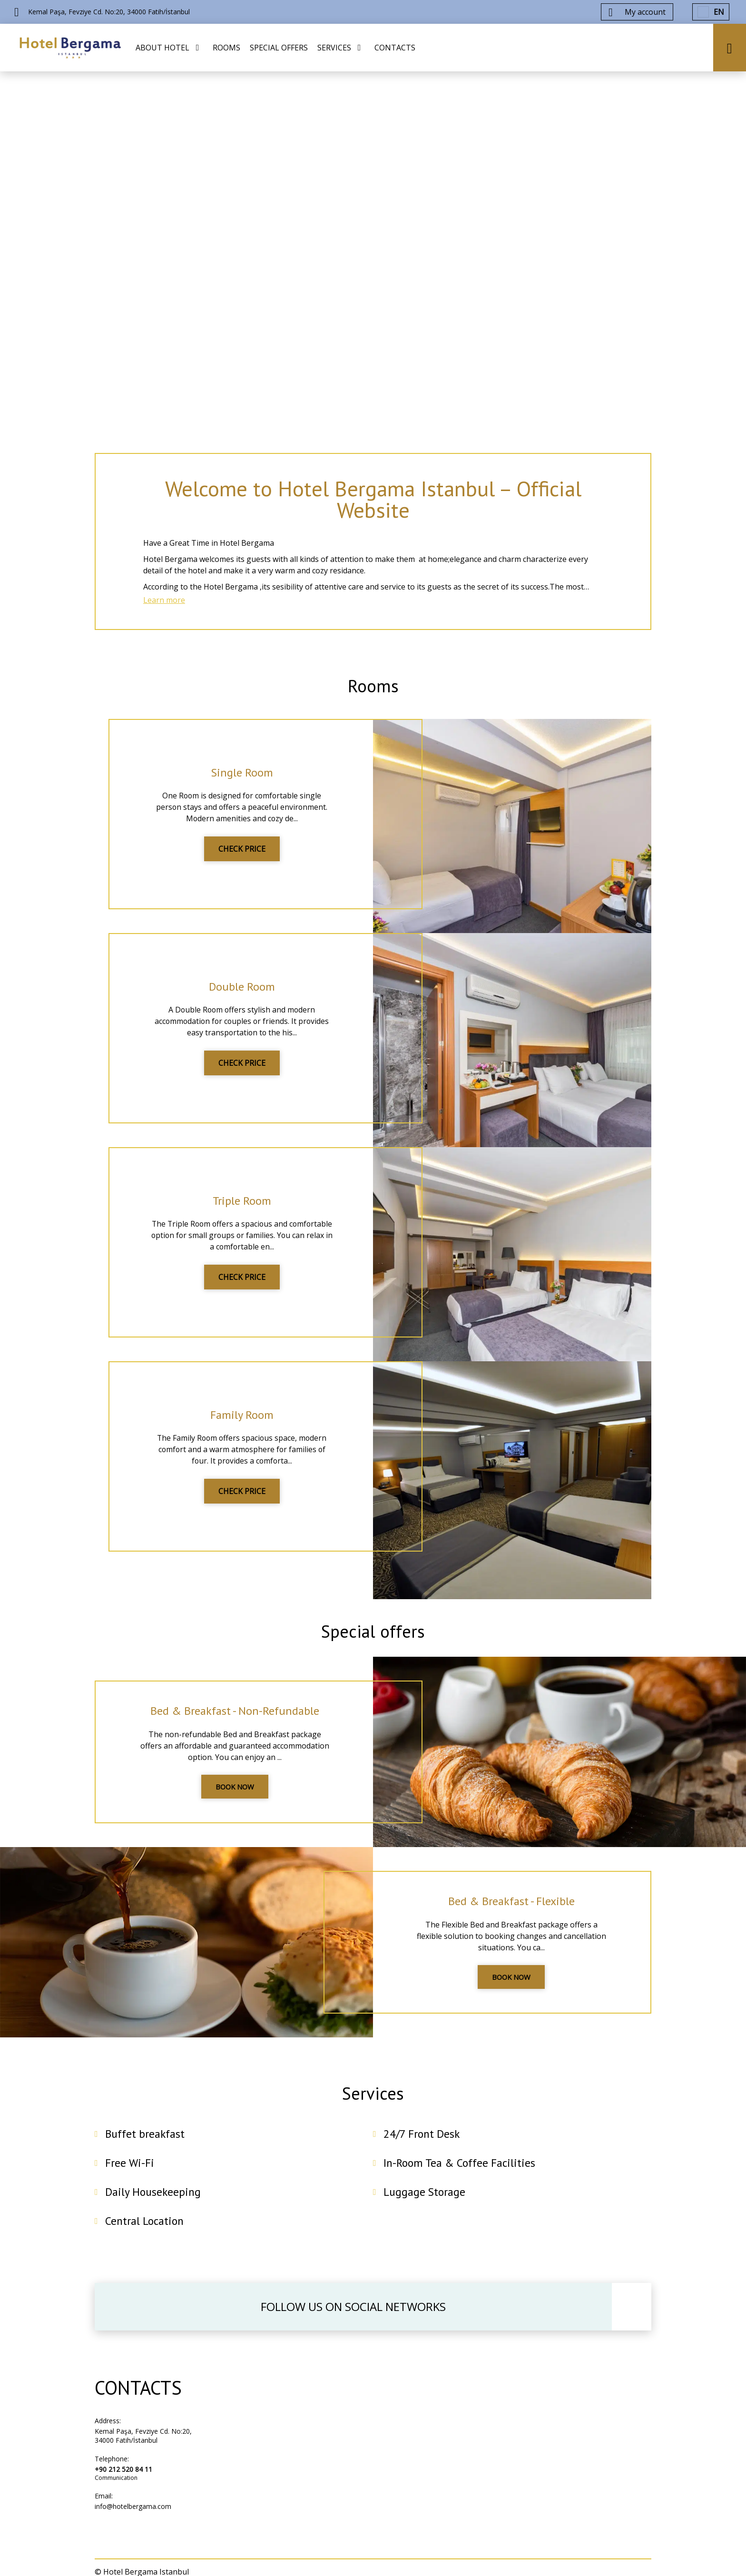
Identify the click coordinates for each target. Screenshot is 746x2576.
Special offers (373, 1639)
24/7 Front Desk (422, 2148)
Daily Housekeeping (154, 2206)
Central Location (145, 2235)
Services (373, 2105)
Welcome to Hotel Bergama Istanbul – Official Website (373, 500)
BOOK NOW (235, 1797)
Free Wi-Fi (130, 2177)
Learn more (164, 605)
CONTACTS (394, 47)
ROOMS (226, 47)
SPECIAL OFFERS (279, 47)
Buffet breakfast (145, 2148)
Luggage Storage (425, 2206)
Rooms (373, 692)
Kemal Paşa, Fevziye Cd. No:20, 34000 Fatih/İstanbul (143, 2450)
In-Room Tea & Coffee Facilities (461, 2177)
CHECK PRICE (241, 855)
